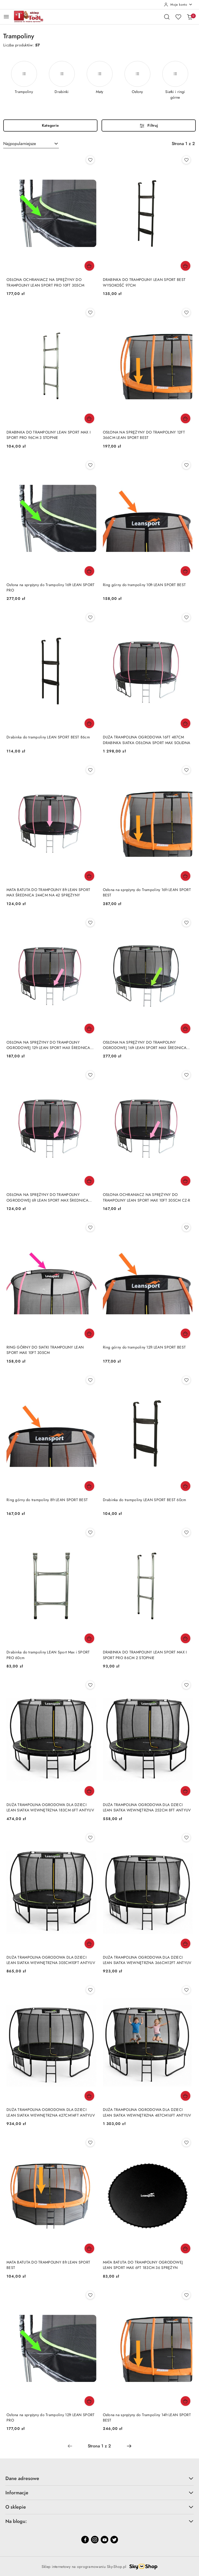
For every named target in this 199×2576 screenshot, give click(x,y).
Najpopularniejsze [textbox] (19, 144)
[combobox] (31, 143)
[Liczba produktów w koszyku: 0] (190, 17)
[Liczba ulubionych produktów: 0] (178, 17)
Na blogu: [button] (99, 2521)
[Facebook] (85, 2539)
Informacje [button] (99, 2492)
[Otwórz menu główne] (6, 16)
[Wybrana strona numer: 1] (99, 2446)
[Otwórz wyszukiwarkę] (167, 17)
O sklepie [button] (99, 2506)
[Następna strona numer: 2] (129, 2446)
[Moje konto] (178, 4)
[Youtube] (104, 2539)
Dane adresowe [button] (99, 2478)
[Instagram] (95, 2539)
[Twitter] (114, 2539)
